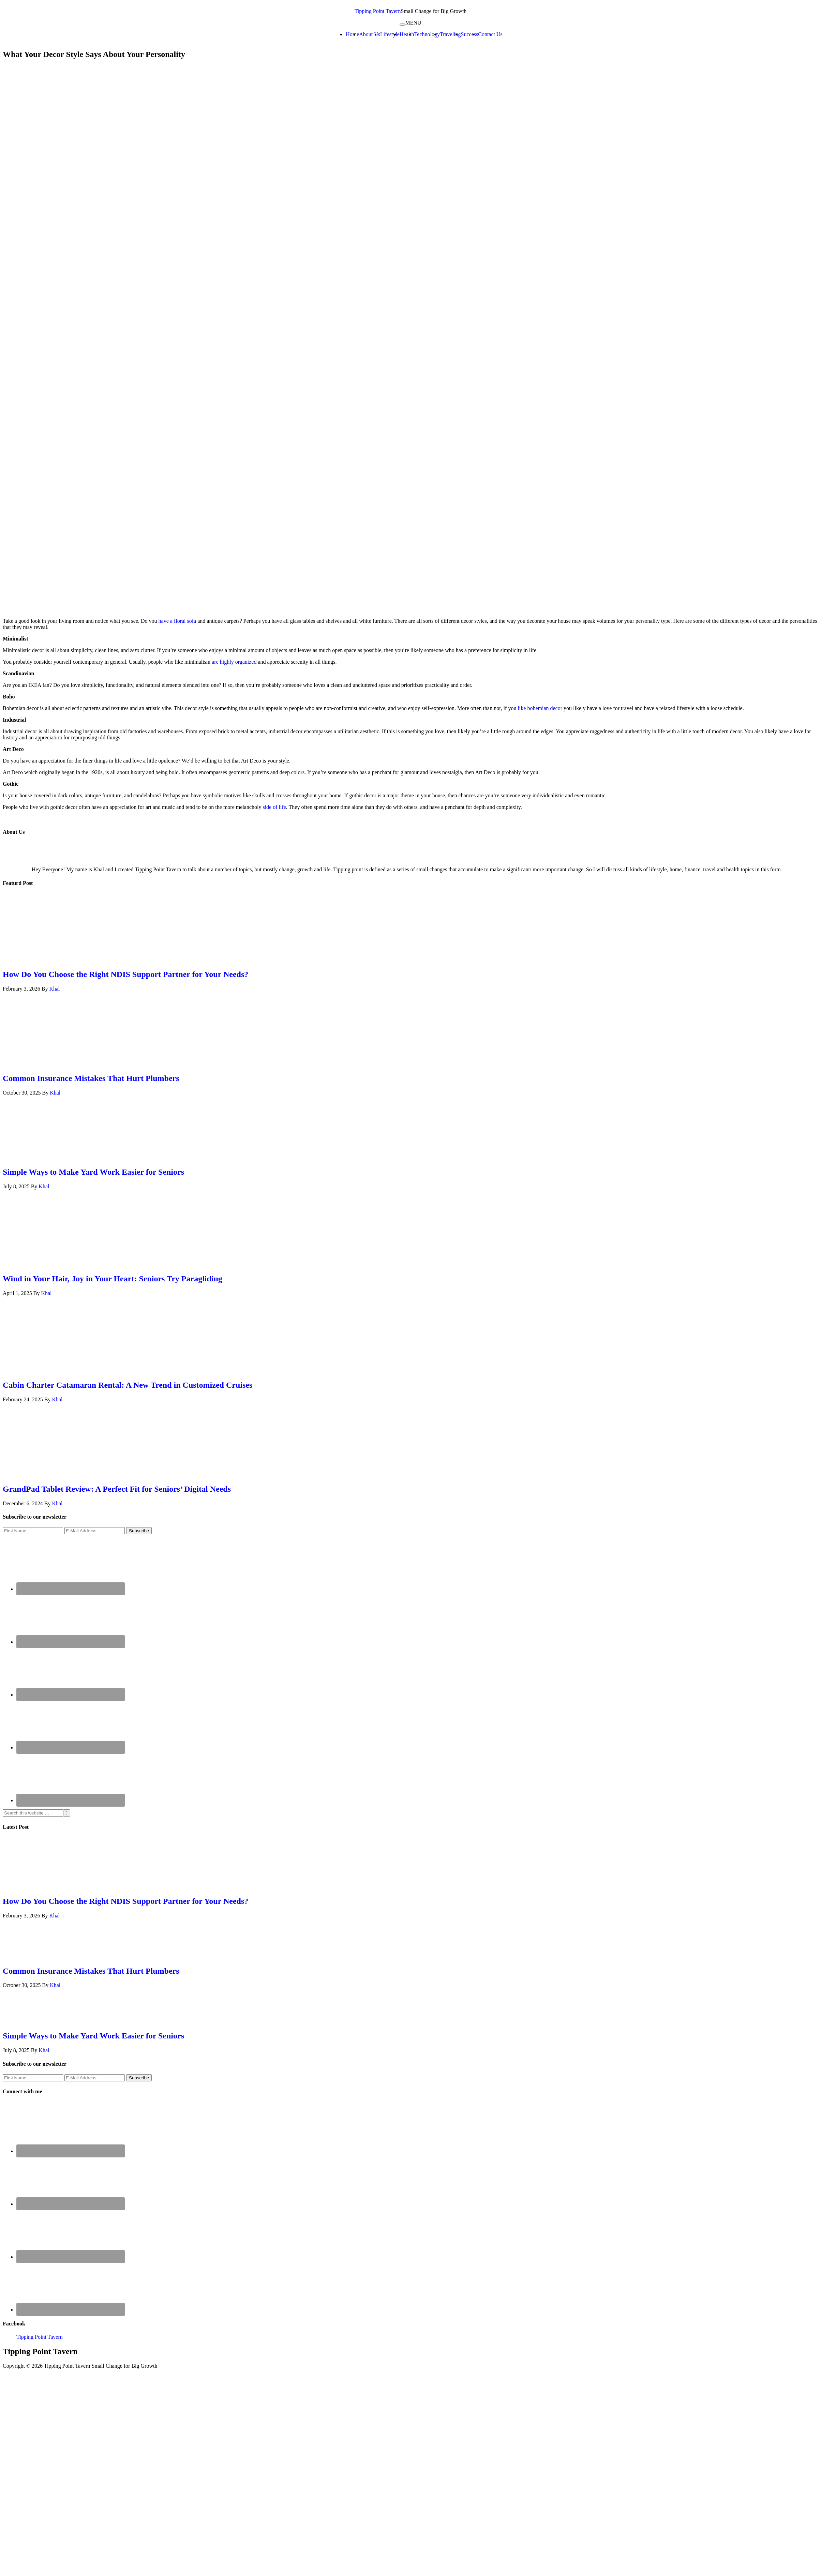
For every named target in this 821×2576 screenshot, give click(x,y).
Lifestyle (390, 34)
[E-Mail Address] (94, 1530)
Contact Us (490, 34)
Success (469, 34)
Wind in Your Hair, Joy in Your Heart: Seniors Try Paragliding (112, 1278)
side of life (274, 807)
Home (352, 34)
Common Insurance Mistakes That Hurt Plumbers (91, 1078)
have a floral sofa (178, 621)
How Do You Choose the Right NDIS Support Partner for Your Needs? (125, 974)
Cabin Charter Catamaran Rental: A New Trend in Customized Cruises (127, 1385)
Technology (427, 34)
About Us (369, 34)
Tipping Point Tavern (378, 11)
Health (407, 34)
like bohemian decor (540, 708)
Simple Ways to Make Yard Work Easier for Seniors (93, 1172)
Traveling (450, 34)
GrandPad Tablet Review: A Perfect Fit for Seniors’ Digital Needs (117, 1489)
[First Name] (33, 1530)
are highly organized (234, 662)
